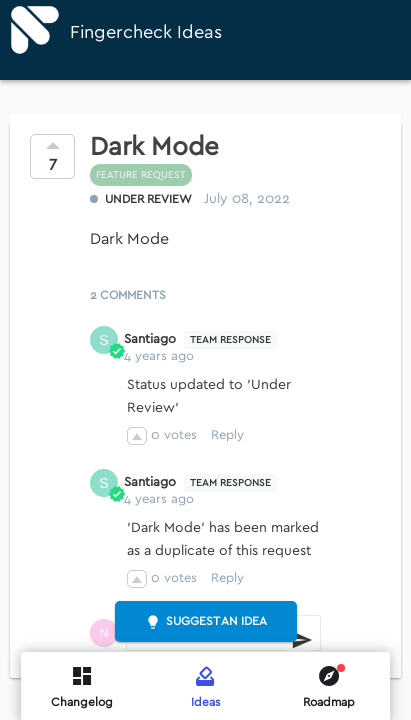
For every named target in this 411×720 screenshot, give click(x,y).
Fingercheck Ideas (146, 32)
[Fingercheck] (35, 30)
